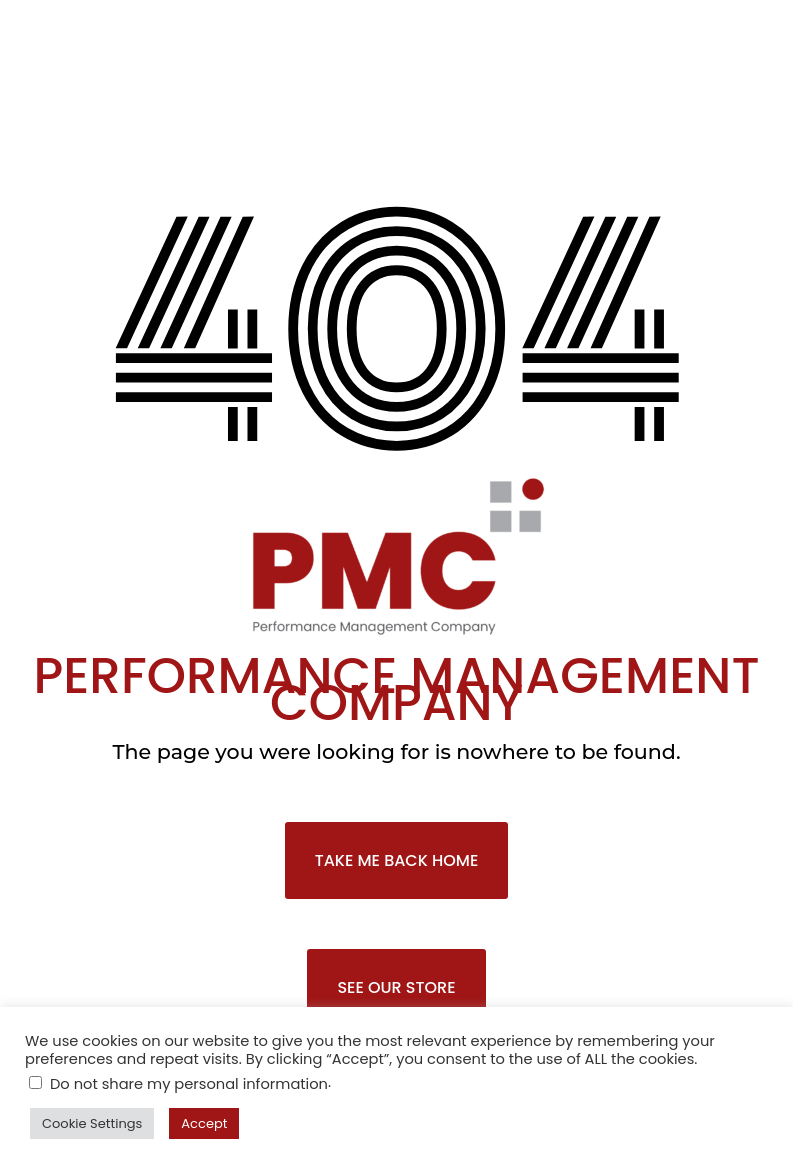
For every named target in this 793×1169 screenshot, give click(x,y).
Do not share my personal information (189, 1084)
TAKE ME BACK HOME (397, 860)
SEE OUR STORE (396, 987)
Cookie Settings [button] (92, 1123)
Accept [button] (204, 1123)
